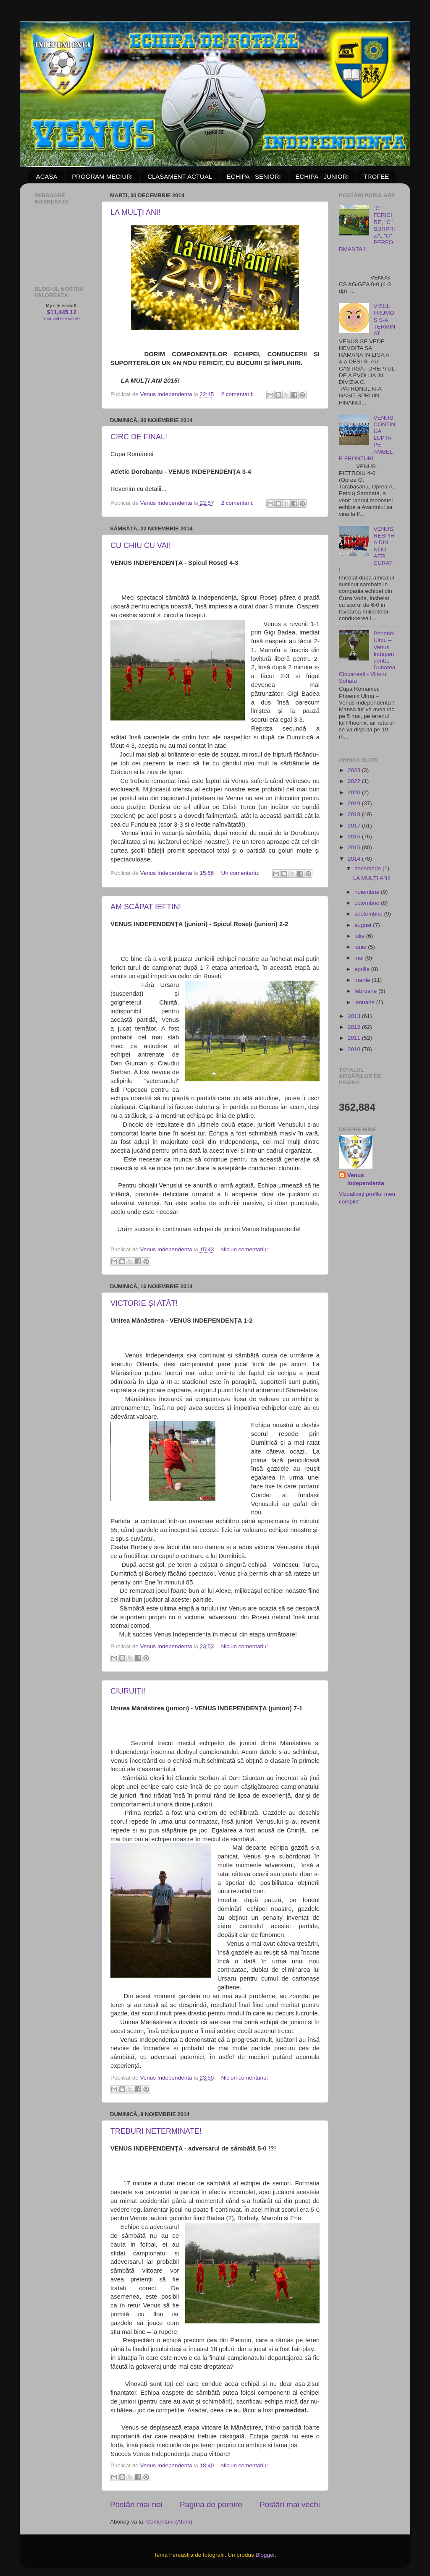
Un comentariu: (241, 873)
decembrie (368, 868)
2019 (355, 803)
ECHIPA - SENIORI (254, 176)
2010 (355, 1049)
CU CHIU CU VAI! (140, 545)
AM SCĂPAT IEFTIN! (145, 907)
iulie (360, 936)
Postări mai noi (136, 2504)
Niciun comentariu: (244, 1249)
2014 (355, 859)
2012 (355, 1027)
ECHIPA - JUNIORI (322, 176)
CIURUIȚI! (127, 1691)
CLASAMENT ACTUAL (179, 176)
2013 (355, 1016)
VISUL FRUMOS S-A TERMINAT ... (384, 320)
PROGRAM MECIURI (102, 176)
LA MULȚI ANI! (135, 212)
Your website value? (61, 318)
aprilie (362, 969)
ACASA (47, 176)
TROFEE (376, 176)
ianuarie (365, 1002)
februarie (366, 991)
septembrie (369, 914)
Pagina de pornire (211, 2504)
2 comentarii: (238, 394)
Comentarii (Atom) (169, 2522)
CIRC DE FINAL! (138, 437)
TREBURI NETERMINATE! (156, 2131)
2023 (355, 770)
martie (363, 980)
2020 (355, 792)
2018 (355, 814)
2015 (355, 847)
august (363, 925)
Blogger (265, 2555)
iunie (361, 947)
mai (359, 958)
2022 (355, 781)
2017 (355, 825)
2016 (355, 836)
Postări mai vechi (290, 2504)
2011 (355, 1038)
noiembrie (367, 892)
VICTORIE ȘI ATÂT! (144, 1303)
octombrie (367, 903)
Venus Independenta (365, 1179)
